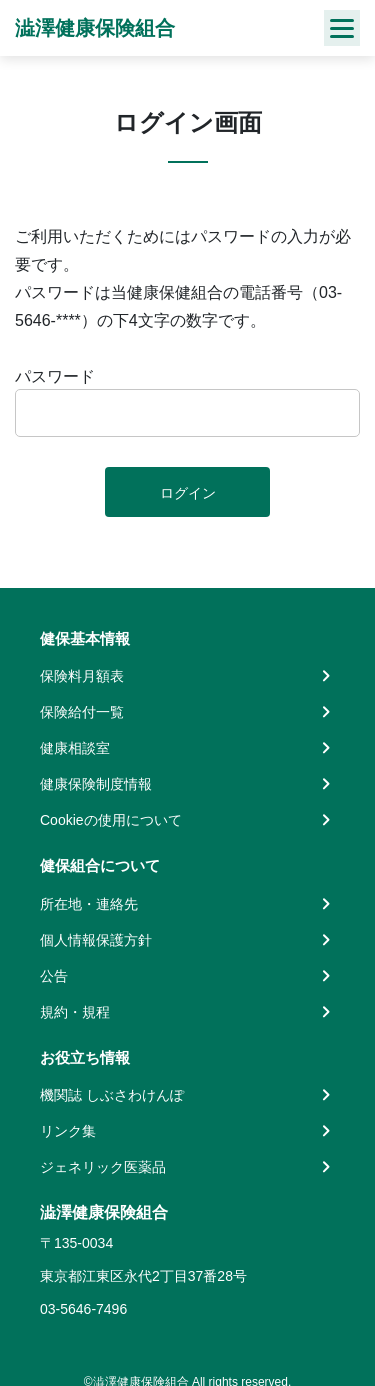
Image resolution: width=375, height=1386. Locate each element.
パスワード (55, 376)
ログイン (188, 493)
